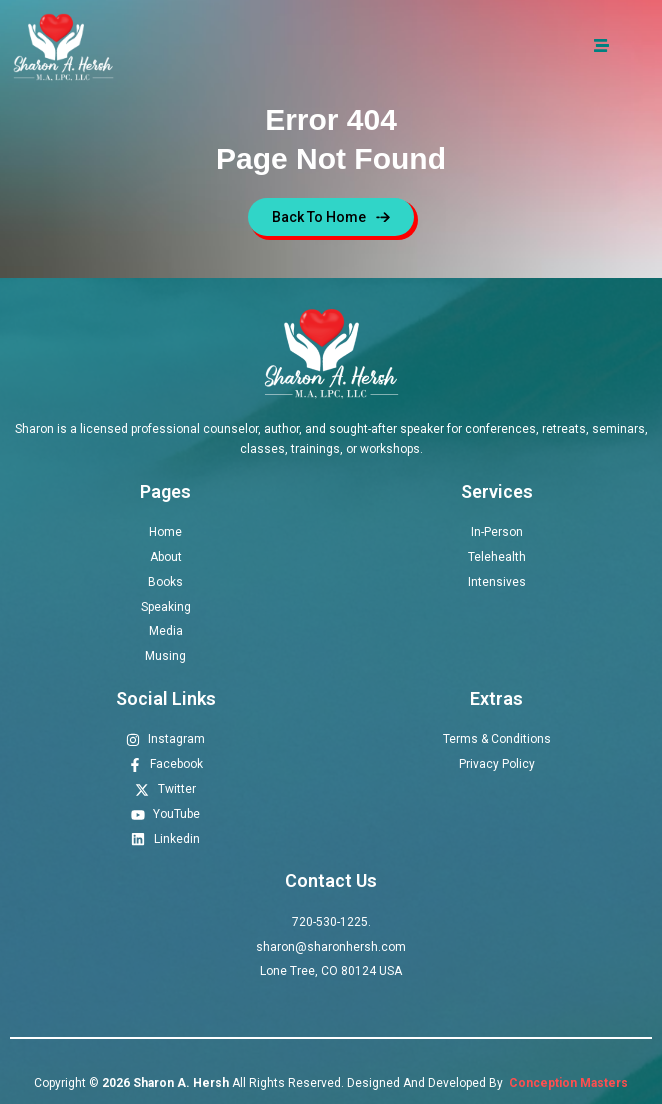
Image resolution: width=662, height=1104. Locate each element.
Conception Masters (567, 1083)
